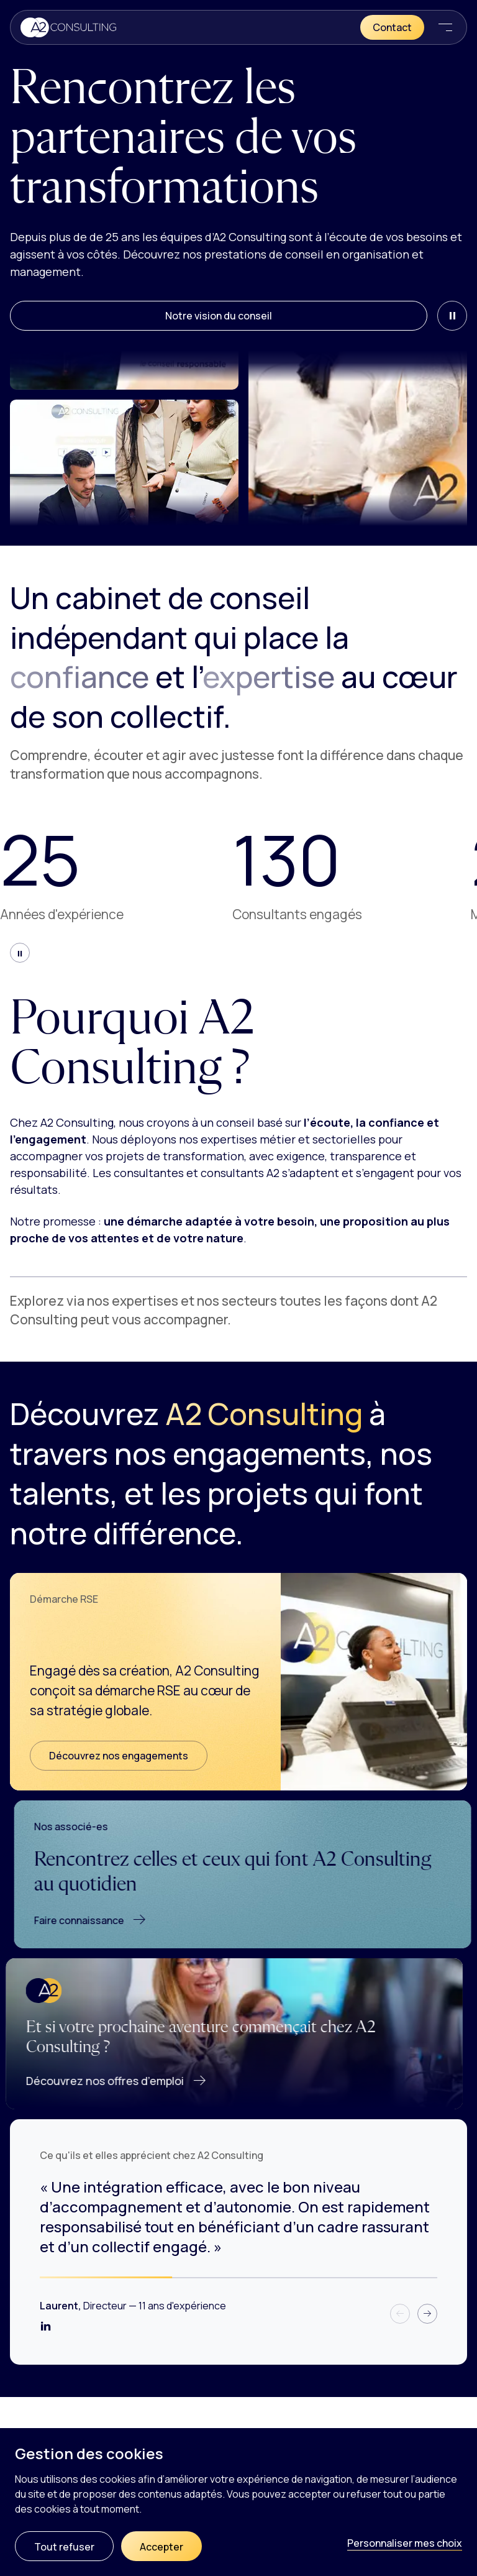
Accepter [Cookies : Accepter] (161, 2547)
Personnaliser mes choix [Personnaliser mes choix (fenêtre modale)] (404, 2543)
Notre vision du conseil (218, 316)
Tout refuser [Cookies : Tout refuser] (64, 2547)
